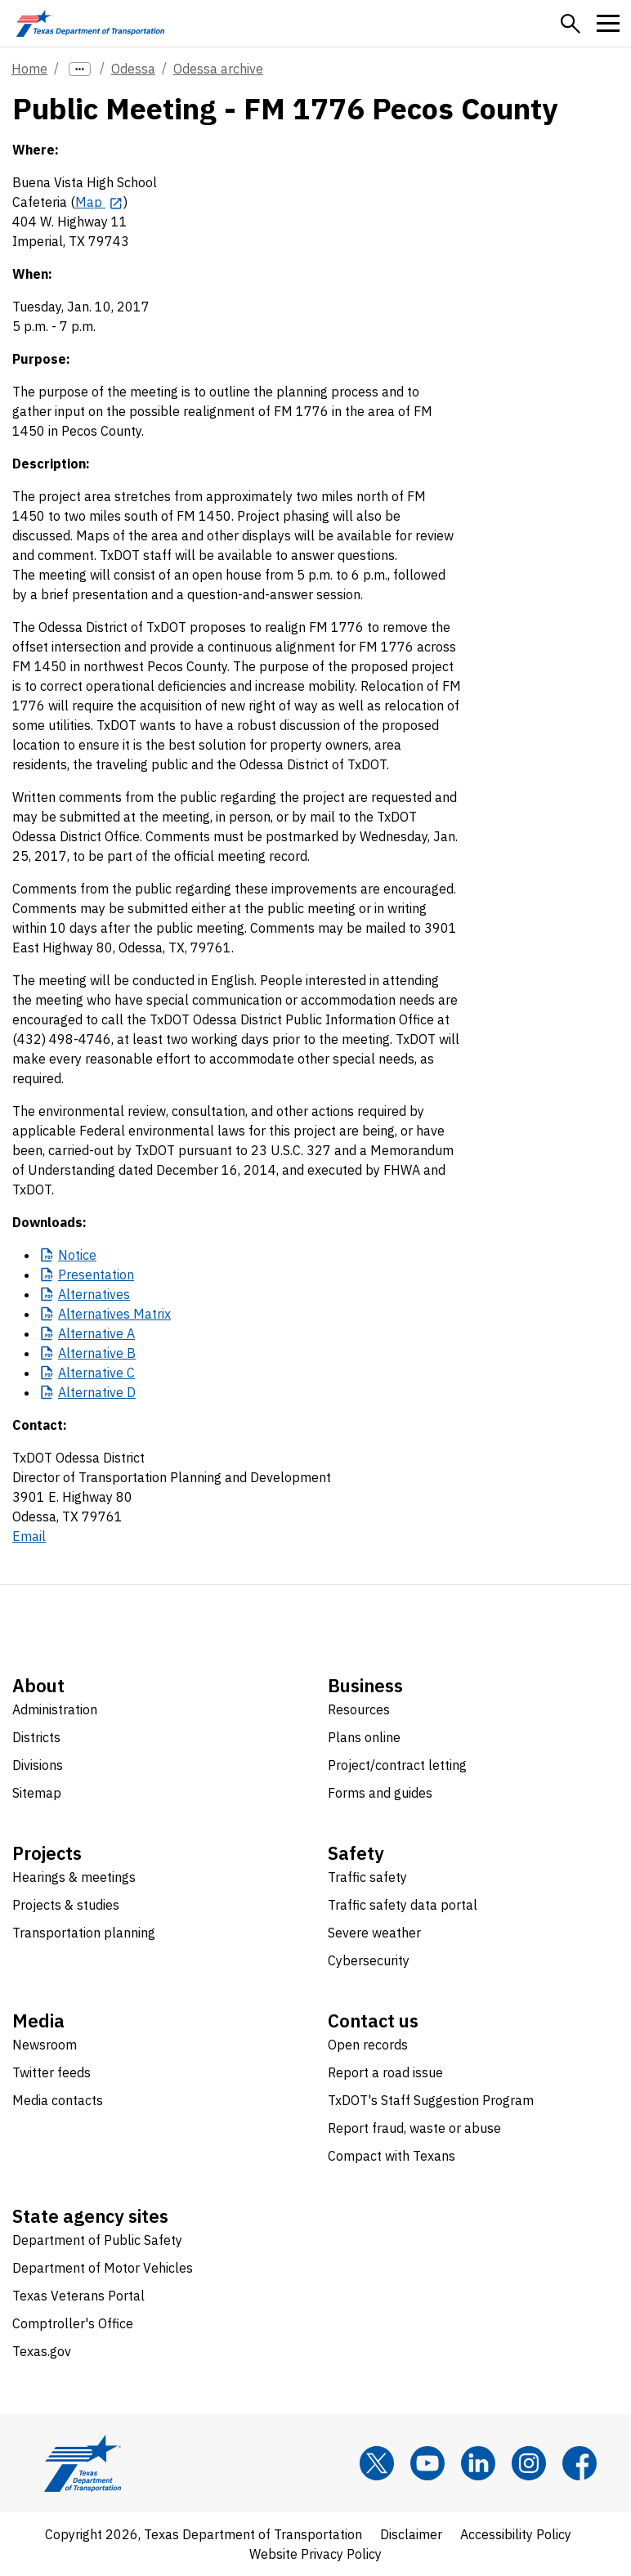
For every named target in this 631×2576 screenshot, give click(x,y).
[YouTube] (427, 2463)
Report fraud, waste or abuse (414, 2128)
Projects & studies (65, 1905)
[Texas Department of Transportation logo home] (90, 23)
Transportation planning (83, 1932)
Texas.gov (41, 2351)
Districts (36, 1737)
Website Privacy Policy (315, 2554)
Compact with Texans (391, 2156)
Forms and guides (380, 1793)
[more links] (80, 69)
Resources (359, 1709)
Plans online (364, 1737)
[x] (377, 2463)
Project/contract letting (397, 1765)
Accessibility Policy (515, 2534)
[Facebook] (579, 2463)
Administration (54, 1709)
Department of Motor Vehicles (102, 2268)
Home (29, 68)
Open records (368, 2044)
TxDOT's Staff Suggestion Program (431, 2100)
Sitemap (36, 1793)
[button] (570, 24)
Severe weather (374, 1932)
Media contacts (57, 2100)
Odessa (133, 68)
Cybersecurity (368, 1960)
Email (29, 1536)
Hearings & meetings (74, 1877)
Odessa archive (218, 68)
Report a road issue (385, 2072)
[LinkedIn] (478, 2463)
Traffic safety (367, 1877)
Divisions (37, 1765)
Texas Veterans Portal (78, 2295)
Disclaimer (411, 2534)
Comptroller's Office (72, 2323)
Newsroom (44, 2044)
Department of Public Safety (97, 2240)
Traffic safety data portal (402, 1905)
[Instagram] (529, 2463)
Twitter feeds (51, 2072)
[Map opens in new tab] (99, 202)
